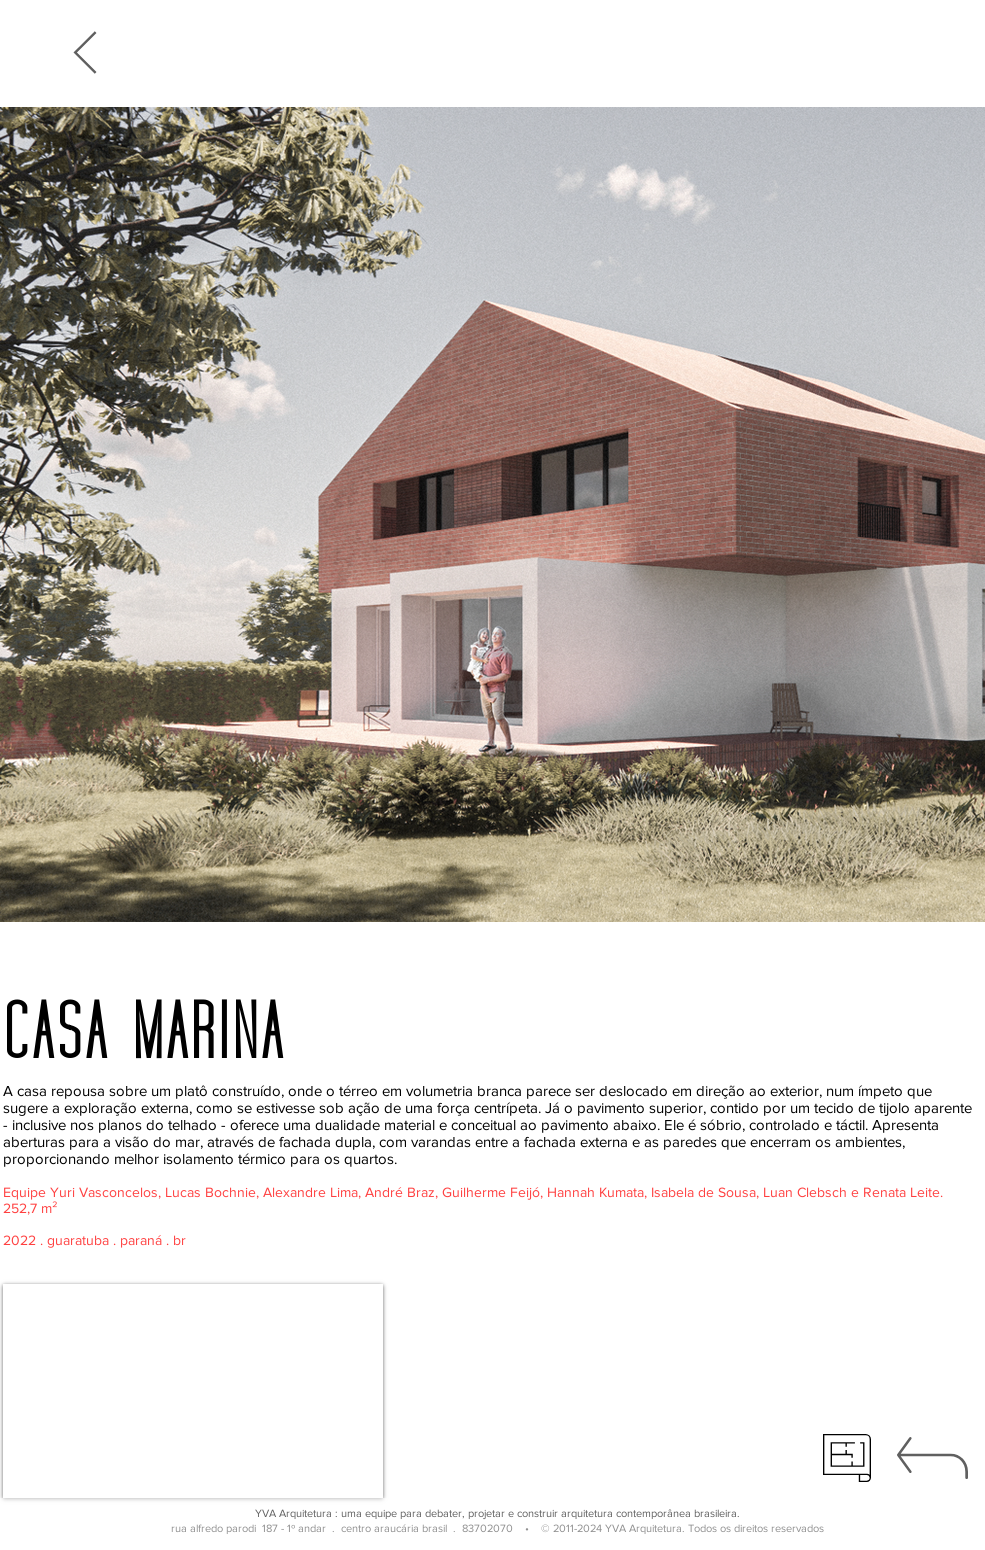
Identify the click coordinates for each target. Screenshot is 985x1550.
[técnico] (847, 1458)
